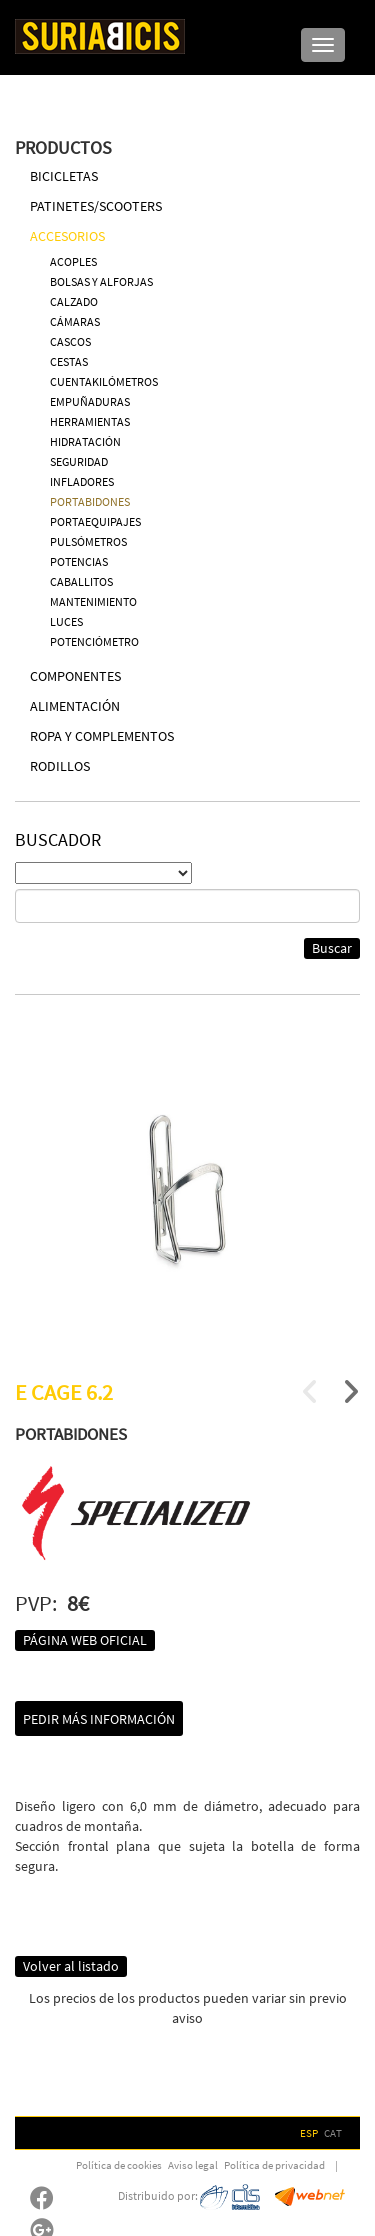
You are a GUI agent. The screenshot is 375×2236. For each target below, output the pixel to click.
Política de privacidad (274, 2165)
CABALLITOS (81, 581)
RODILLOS (60, 766)
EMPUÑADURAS (90, 401)
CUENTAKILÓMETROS (104, 381)
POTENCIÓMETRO (94, 641)
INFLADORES (82, 481)
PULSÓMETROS (88, 541)
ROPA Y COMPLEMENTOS (102, 736)
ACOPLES (73, 261)
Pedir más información (99, 1719)
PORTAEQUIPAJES (95, 521)
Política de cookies (119, 2165)
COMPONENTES (75, 676)
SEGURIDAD (79, 461)
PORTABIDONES (90, 501)
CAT (333, 2133)
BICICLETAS (64, 176)
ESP (309, 2133)
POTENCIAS (79, 561)
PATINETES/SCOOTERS (96, 206)
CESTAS (69, 361)
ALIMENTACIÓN (75, 706)
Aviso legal (193, 2165)
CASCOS (70, 341)
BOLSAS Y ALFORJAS (101, 281)
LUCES (66, 621)
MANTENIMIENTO (93, 601)
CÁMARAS (75, 321)
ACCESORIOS (67, 236)
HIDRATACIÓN (85, 441)
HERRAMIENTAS (90, 421)
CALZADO (74, 301)
